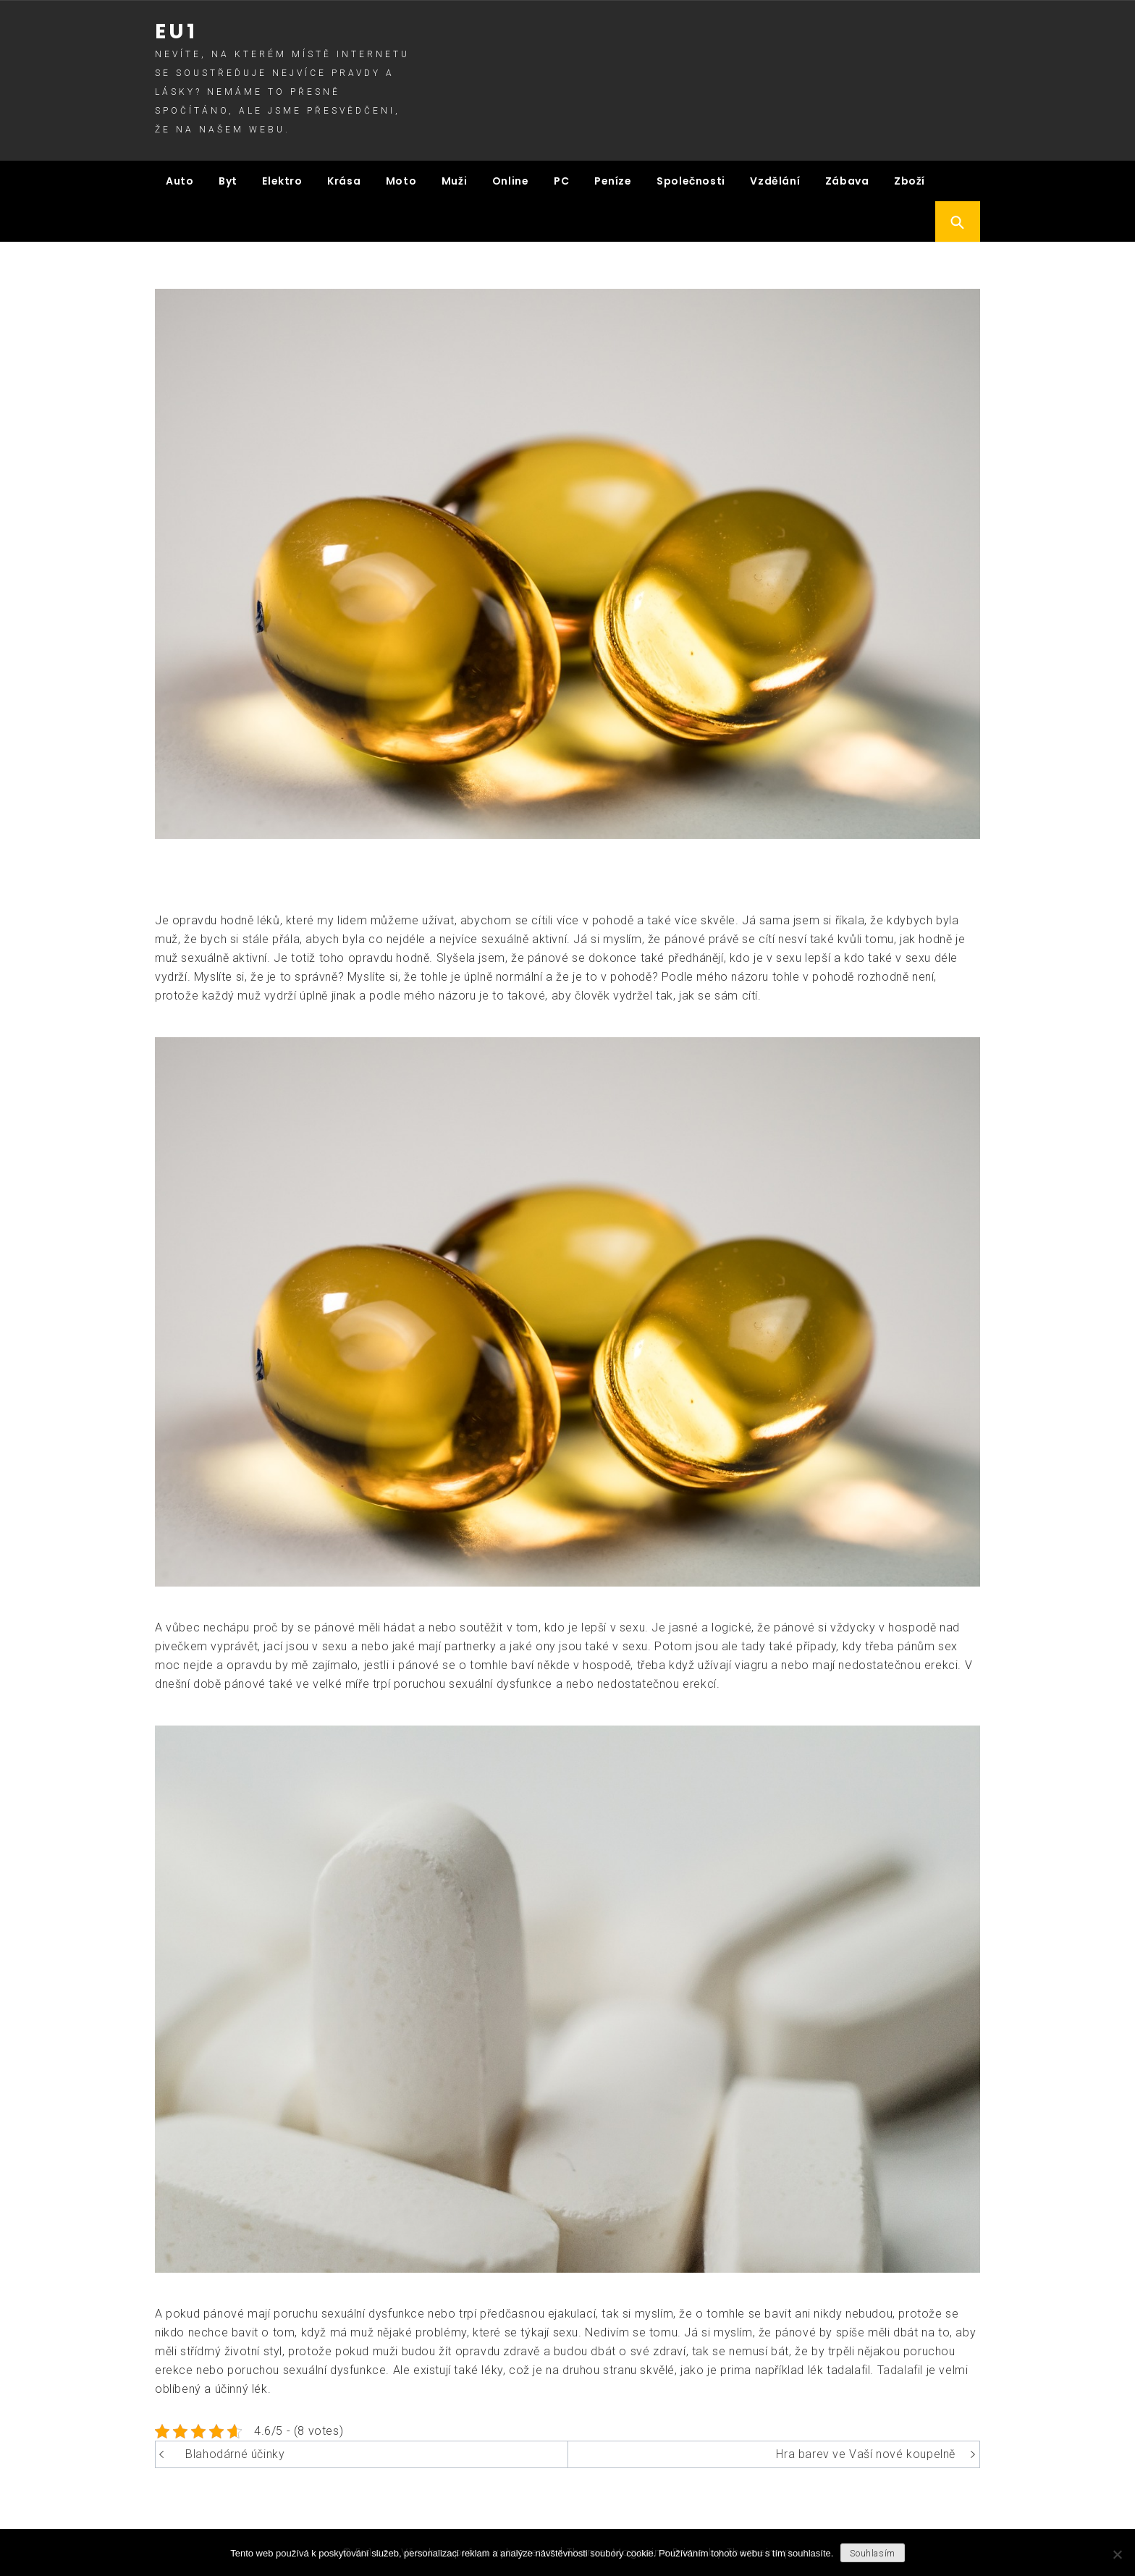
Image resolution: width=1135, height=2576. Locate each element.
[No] (1117, 2554)
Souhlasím (872, 2553)
